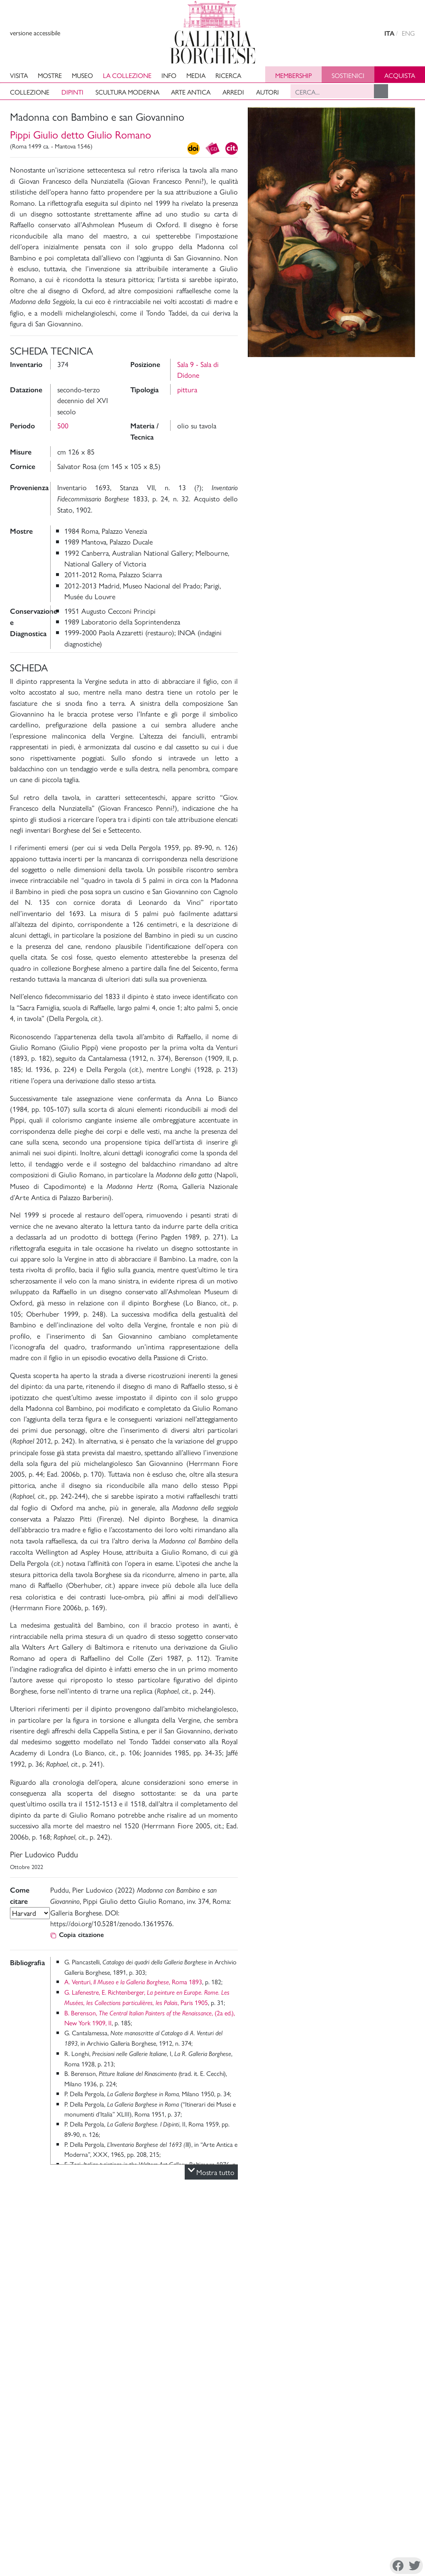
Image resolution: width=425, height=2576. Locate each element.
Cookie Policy (40, 2552)
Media (195, 75)
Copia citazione (77, 1935)
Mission (293, 2429)
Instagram (330, 2549)
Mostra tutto (211, 2172)
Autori (267, 92)
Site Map (343, 2439)
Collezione (29, 92)
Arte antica (190, 92)
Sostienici (348, 75)
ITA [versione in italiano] (389, 33)
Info (168, 75)
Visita (19, 75)
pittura (187, 389)
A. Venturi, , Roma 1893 (133, 1981)
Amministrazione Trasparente (370, 2419)
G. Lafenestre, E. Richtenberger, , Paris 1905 (147, 1997)
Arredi (233, 92)
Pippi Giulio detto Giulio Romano (80, 134)
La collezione (127, 75)
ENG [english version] (408, 33)
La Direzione (301, 2419)
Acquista (399, 75)
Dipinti (72, 92)
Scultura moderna (127, 92)
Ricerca (228, 75)
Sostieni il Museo (354, 2429)
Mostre (50, 75)
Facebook (287, 2549)
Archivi (293, 2439)
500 (62, 425)
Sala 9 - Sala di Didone (198, 369)
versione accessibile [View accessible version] (35, 32)
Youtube (391, 2549)
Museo (82, 75)
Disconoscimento (79, 2548)
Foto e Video (344, 372)
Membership (293, 75)
